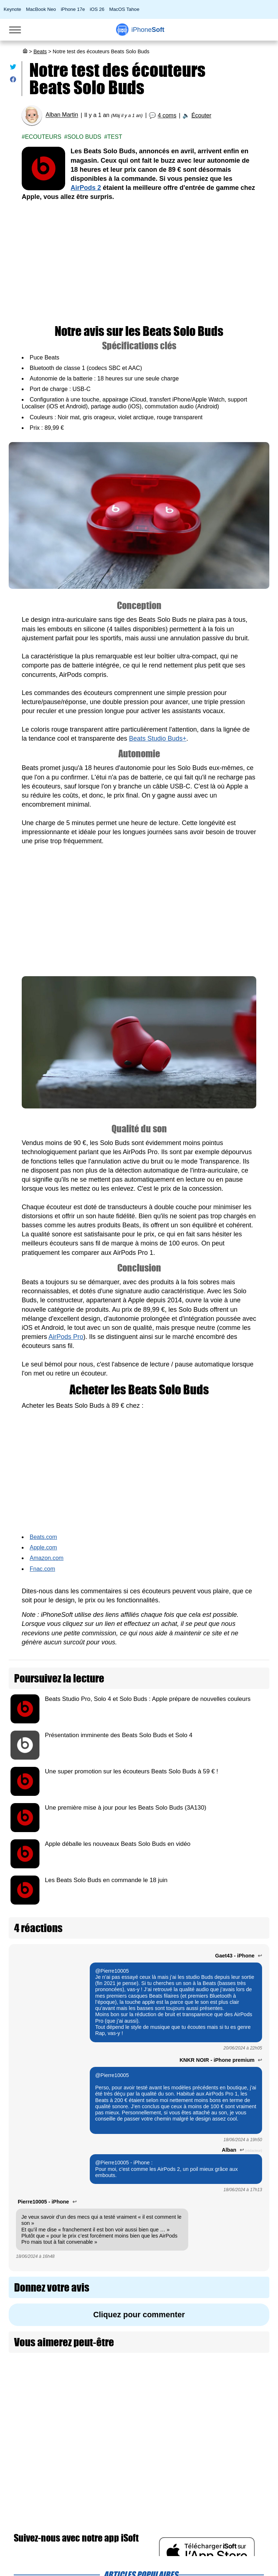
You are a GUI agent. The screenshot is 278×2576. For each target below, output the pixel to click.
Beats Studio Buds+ (157, 738)
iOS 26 (97, 9)
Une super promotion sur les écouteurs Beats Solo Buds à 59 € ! (131, 1771)
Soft (147, 29)
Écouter (201, 115)
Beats (40, 51)
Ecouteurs (43, 137)
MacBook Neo (41, 9)
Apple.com (43, 1547)
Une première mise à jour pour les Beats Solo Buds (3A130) (125, 1807)
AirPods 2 (86, 187)
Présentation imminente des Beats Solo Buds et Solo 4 (119, 1735)
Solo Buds (84, 137)
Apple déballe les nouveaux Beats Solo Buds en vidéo (117, 1843)
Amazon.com (46, 1558)
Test (115, 137)
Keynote (12, 9)
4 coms (167, 115)
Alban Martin (62, 115)
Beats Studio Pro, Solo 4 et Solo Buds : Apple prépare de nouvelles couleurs (147, 1698)
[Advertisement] (139, 263)
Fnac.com (42, 1569)
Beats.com (43, 1537)
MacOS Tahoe (124, 9)
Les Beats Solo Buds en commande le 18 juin (106, 1880)
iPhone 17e (73, 9)
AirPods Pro (66, 1336)
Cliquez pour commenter (139, 2314)
